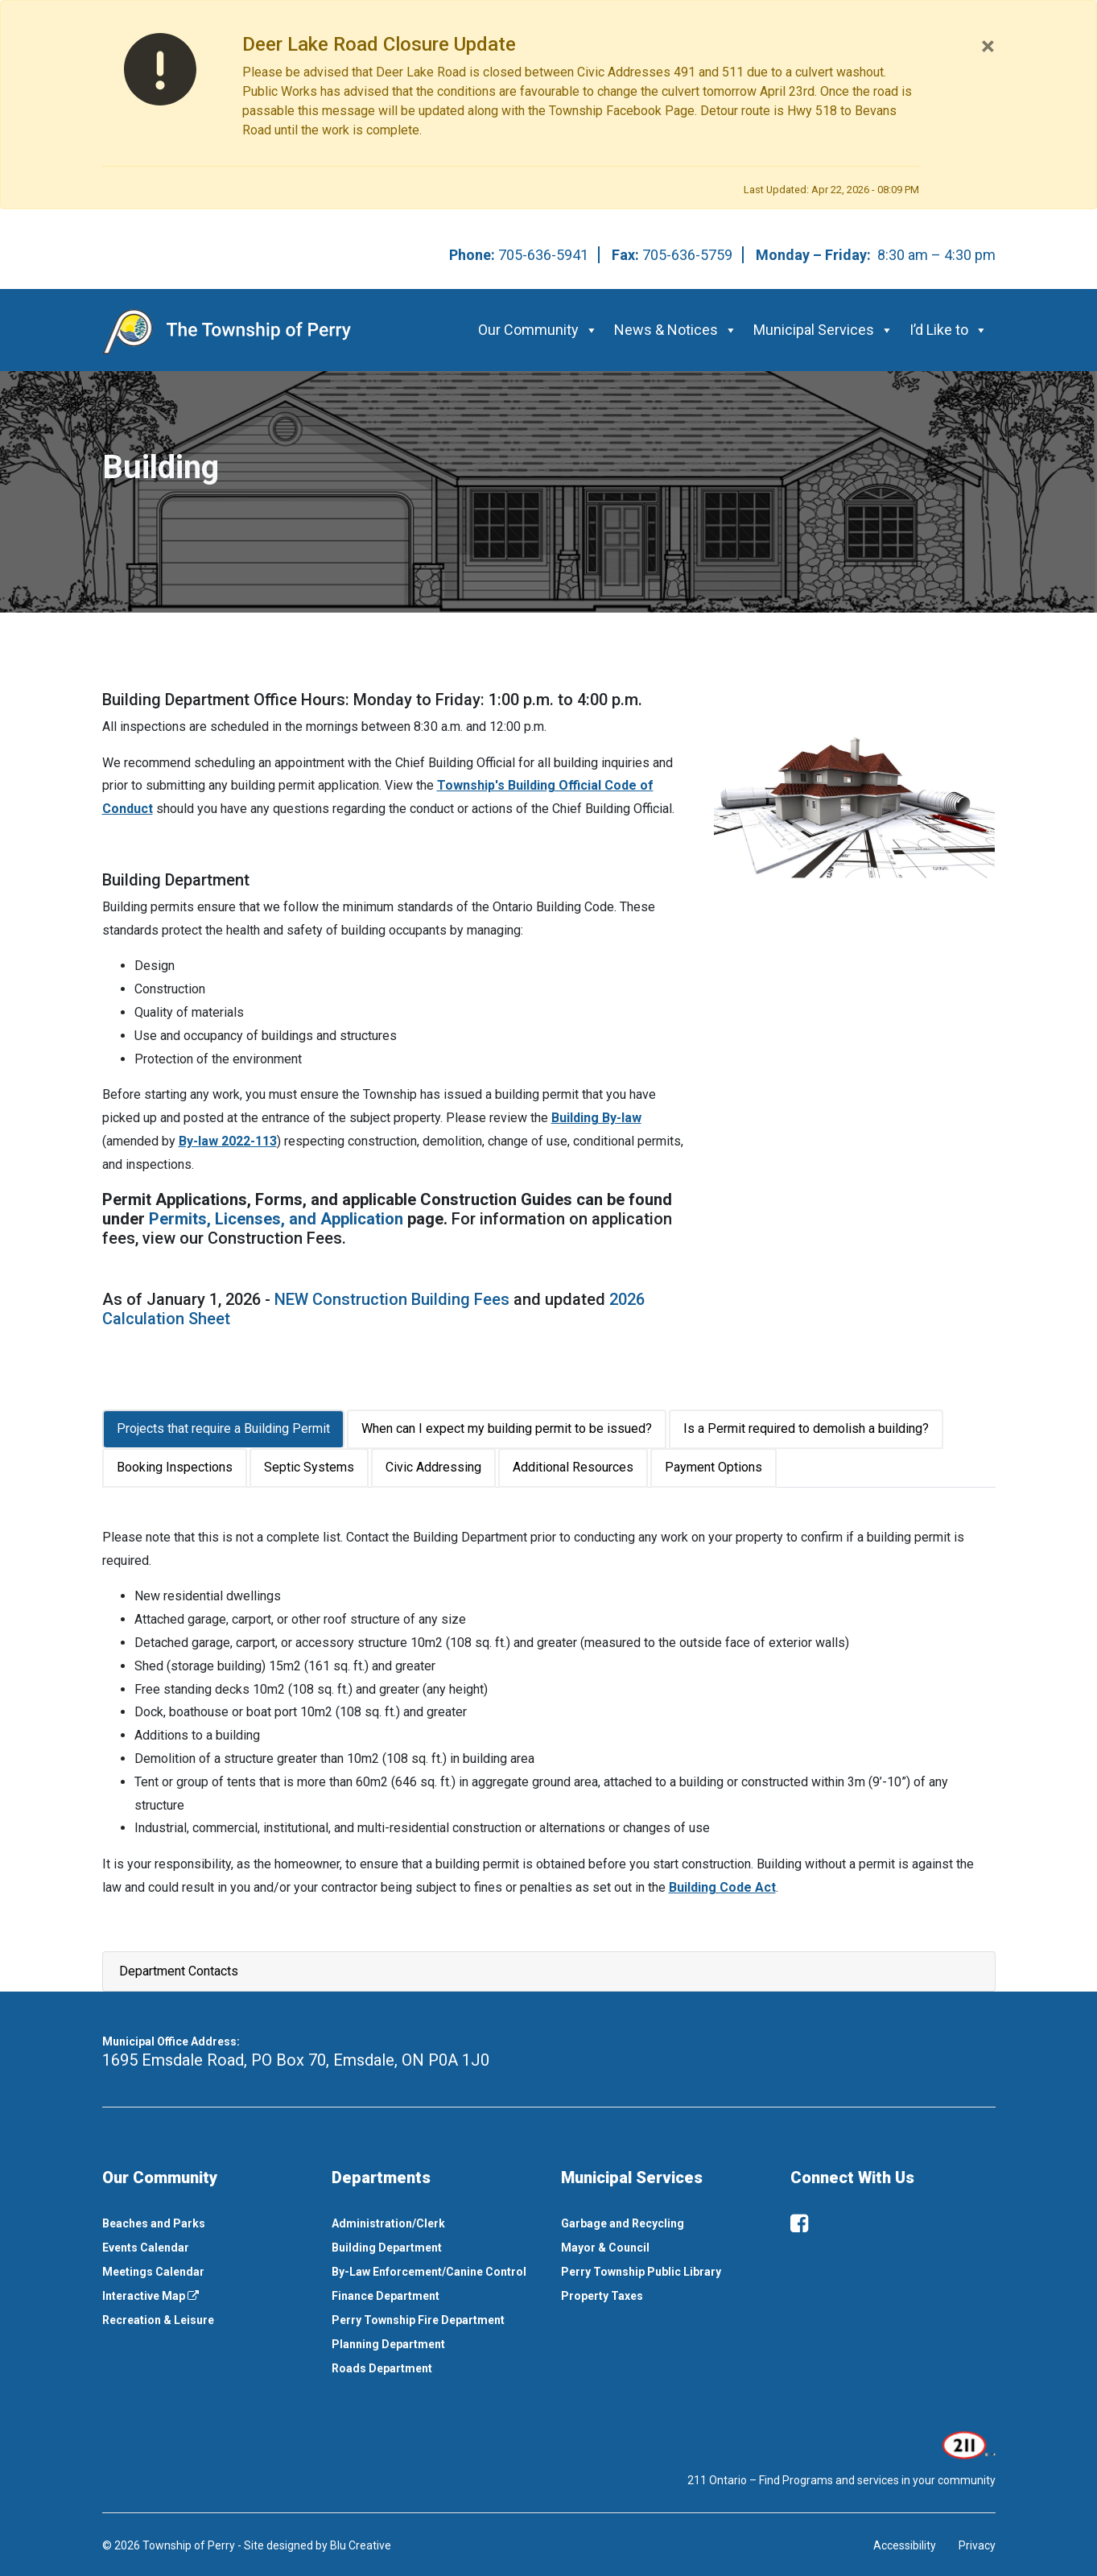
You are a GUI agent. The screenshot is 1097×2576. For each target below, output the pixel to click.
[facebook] (799, 2223)
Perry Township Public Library (641, 2271)
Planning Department (388, 2344)
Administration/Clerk (388, 2223)
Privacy (977, 2545)
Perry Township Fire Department (418, 2320)
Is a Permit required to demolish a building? (806, 1428)
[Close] (988, 46)
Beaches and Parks (153, 2223)
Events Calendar (145, 2247)
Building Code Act (722, 1887)
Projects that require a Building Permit (223, 1428)
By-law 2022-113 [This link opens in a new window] (228, 1141)
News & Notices (675, 329)
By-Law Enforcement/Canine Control (429, 2271)
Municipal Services (823, 329)
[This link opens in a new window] (967, 2443)
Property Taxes (602, 2295)
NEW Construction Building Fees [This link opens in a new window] (391, 1299)
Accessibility (904, 2545)
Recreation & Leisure (158, 2320)
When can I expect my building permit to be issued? (506, 1428)
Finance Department (385, 2295)
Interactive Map (150, 2295)
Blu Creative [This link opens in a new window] (360, 2545)
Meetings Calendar (153, 2271)
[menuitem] (204, 2223)
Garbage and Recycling (622, 2223)
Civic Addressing (433, 1467)
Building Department (387, 2247)
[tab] (224, 1429)
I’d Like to (948, 329)
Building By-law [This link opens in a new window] (596, 1117)
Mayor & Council (605, 2247)
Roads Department (382, 2368)
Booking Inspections (175, 1467)
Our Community (538, 329)
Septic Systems (309, 1467)
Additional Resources (573, 1467)
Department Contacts (178, 1971)
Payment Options (713, 1467)
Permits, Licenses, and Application (276, 1218)
